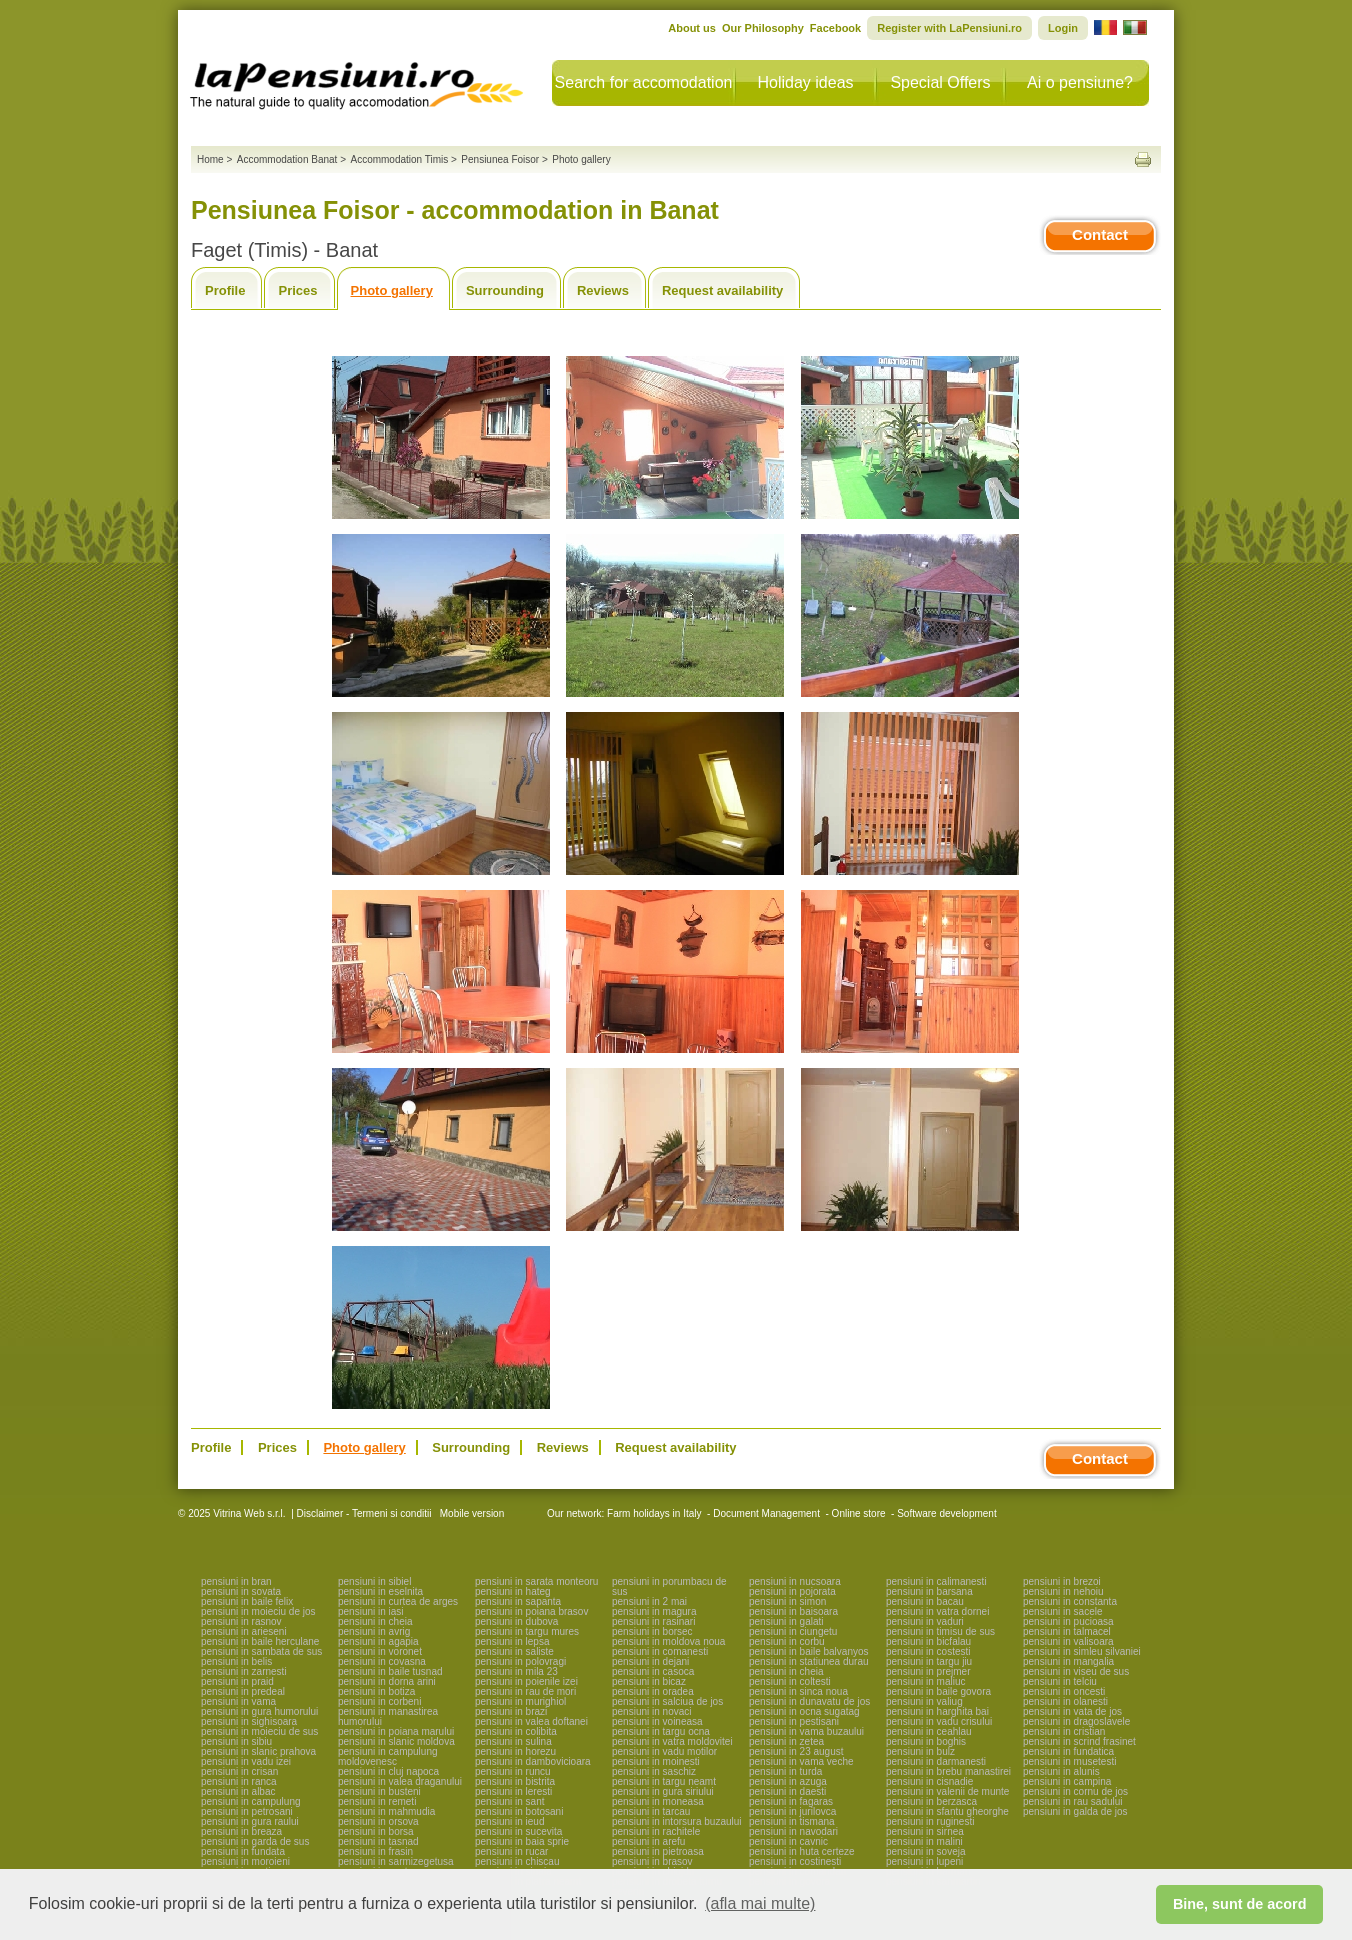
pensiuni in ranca (239, 1781)
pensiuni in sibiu (236, 1741)
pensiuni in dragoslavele (1076, 1721)
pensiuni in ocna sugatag (804, 1711)
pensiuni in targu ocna (661, 1731)
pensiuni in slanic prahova (258, 1751)
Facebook (835, 28)
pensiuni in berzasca (931, 1801)
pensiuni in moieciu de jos (258, 1611)
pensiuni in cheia (375, 1621)
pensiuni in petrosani (247, 1811)
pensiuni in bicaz (649, 1681)
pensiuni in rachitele (656, 1831)
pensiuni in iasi (371, 1611)
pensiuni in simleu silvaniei (1082, 1651)
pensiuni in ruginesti (930, 1821)
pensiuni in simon (787, 1601)
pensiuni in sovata (241, 1591)
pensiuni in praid (237, 1681)
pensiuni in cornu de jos (1075, 1791)
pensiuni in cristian (1064, 1731)
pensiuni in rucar (511, 1851)
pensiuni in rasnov (241, 1621)
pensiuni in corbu (787, 1641)
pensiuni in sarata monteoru (536, 1581)
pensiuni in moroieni (245, 1861)
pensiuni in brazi (511, 1711)
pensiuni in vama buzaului (806, 1731)
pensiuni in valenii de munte (947, 1791)
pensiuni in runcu (513, 1771)
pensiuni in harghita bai (937, 1711)
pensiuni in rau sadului (1073, 1801)
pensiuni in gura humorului (259, 1711)
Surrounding (505, 290)
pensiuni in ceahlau (929, 1731)
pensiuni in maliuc (926, 1681)
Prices (297, 290)
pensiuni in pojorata (792, 1591)
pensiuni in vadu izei (246, 1761)
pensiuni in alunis (1061, 1771)
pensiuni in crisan (239, 1771)
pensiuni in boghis (926, 1741)
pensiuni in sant (510, 1801)
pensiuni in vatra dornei (937, 1611)
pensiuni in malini (924, 1841)
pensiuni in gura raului (250, 1821)
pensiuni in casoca (653, 1671)
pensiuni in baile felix (247, 1601)
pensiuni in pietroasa (658, 1851)
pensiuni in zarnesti (244, 1671)
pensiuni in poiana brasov (531, 1611)
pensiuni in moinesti (656, 1761)
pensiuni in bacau (925, 1601)
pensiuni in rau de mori (525, 1691)
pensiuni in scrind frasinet (1079, 1741)
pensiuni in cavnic (788, 1841)
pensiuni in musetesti (1069, 1761)
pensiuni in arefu (648, 1841)
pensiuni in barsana (929, 1591)
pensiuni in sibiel (374, 1581)
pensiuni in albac (238, 1791)
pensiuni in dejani (650, 1661)
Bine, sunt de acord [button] (1240, 1904)
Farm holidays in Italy (654, 1513)
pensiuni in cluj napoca (388, 1771)
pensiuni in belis (236, 1661)
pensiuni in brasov (652, 1861)
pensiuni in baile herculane (260, 1641)
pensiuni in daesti (787, 1791)
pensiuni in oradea (653, 1691)
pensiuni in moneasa (658, 1801)
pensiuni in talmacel (1067, 1631)
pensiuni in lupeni (924, 1861)
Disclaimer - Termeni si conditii (364, 1513)
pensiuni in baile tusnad (390, 1671)
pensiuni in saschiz (654, 1771)
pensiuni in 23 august (796, 1751)
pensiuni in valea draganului (400, 1781)
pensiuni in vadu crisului (939, 1721)
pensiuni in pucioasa (1068, 1621)
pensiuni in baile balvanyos (809, 1651)
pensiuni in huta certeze (802, 1851)
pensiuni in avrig (374, 1631)
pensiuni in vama (238, 1701)
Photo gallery (392, 290)
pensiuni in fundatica (1068, 1751)
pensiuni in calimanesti (936, 1581)
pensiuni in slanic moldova (396, 1741)
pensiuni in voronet (380, 1651)
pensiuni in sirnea (925, 1831)
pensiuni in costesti (928, 1651)
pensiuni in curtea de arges (398, 1601)
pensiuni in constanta (1070, 1601)
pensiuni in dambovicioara (533, 1761)
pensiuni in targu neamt (664, 1781)
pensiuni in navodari (793, 1831)
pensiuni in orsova (378, 1821)
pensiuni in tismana (792, 1821)
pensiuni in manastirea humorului (388, 1716)
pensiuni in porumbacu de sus (669, 1586)
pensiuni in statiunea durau (809, 1661)
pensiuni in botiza (376, 1691)
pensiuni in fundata (243, 1851)
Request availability (722, 290)
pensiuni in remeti (377, 1801)
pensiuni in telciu (1060, 1681)
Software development (947, 1513)
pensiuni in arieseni (244, 1631)
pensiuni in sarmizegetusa (396, 1861)
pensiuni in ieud (510, 1821)
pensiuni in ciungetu (793, 1631)
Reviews (603, 290)
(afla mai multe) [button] (760, 1903)
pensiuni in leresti (513, 1791)
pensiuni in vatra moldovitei (672, 1741)
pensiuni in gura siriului (663, 1791)
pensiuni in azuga (788, 1781)
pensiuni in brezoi (1062, 1581)
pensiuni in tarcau (651, 1811)
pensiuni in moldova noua (668, 1641)
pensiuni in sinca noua (798, 1691)
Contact (1100, 234)
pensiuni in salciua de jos (667, 1701)
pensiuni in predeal (243, 1691)
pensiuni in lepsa (512, 1641)
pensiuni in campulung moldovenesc (388, 1756)
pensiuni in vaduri (925, 1621)
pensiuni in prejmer (928, 1671)
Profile (225, 290)
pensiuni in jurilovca (792, 1811)
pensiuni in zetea (786, 1741)
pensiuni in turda (785, 1771)
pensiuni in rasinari (653, 1621)
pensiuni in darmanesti (936, 1761)
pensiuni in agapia (378, 1641)
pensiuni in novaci (652, 1711)
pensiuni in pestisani (794, 1721)
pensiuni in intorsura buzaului (677, 1821)
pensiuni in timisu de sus (940, 1631)
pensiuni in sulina (513, 1741)
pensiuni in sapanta (518, 1601)
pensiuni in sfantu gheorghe (947, 1811)
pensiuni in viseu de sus (1076, 1671)
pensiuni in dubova (516, 1621)
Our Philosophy (763, 28)
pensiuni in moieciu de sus (259, 1731)
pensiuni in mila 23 (516, 1671)
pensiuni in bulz (920, 1751)
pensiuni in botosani (519, 1811)
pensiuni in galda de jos (1075, 1811)
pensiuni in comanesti (660, 1651)
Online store (859, 1513)
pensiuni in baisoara (793, 1611)
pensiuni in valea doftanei (531, 1721)
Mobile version (470, 1513)
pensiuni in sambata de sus (261, 1651)
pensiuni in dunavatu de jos (809, 1701)
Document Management (766, 1513)
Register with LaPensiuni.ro (949, 28)
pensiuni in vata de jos (1072, 1711)
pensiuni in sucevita (518, 1831)
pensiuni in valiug (924, 1701)
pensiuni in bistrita (515, 1781)
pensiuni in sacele (1063, 1611)
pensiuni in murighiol (520, 1701)
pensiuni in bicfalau (928, 1641)
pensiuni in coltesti (790, 1681)
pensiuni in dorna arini (387, 1681)
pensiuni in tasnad (378, 1841)
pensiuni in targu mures (527, 1631)
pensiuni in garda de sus (255, 1841)
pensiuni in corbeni (379, 1701)
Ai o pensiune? (1080, 82)
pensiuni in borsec (652, 1631)
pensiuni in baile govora (938, 1691)
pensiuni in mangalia (1068, 1661)
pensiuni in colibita (516, 1731)
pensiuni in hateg (513, 1591)
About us (692, 28)
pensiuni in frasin (375, 1851)
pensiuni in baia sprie (522, 1841)
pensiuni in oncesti (1064, 1691)
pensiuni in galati (786, 1621)
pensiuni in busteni (379, 1791)
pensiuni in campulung (251, 1801)
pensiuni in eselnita (380, 1591)
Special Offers (940, 82)
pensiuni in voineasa (657, 1721)
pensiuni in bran (236, 1581)
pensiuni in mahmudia (386, 1811)
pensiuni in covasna (382, 1661)
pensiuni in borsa (376, 1831)
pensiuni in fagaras (791, 1801)
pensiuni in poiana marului (396, 1731)
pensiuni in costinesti (795, 1861)
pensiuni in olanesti (1065, 1701)
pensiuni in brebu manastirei (948, 1771)
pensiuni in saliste (514, 1651)
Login (1063, 28)
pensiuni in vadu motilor (664, 1751)
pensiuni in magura (654, 1611)
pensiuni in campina (1067, 1781)
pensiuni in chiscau (517, 1861)
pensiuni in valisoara (1068, 1641)
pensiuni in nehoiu (1063, 1591)
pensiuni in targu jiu (929, 1661)
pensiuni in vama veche (801, 1761)
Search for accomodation (644, 82)
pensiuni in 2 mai (649, 1601)
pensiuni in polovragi (520, 1661)
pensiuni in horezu (515, 1751)
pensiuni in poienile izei (526, 1681)
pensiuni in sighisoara (249, 1721)
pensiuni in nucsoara (795, 1581)
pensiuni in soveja (926, 1851)
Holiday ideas (805, 82)
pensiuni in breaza (241, 1831)
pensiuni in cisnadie (929, 1781)
